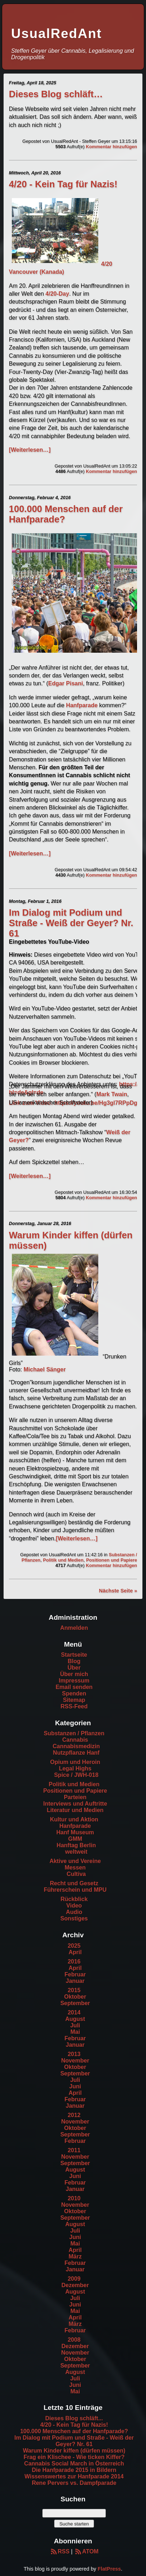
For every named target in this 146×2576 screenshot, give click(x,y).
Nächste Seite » (118, 1591)
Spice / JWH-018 (76, 1775)
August (75, 2019)
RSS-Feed (74, 1706)
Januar (75, 1981)
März (75, 2256)
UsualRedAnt (56, 33)
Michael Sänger (45, 1369)
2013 (74, 2054)
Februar (75, 1974)
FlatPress (109, 2569)
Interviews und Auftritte (75, 1804)
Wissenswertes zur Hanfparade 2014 (73, 2476)
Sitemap (74, 1700)
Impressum (74, 1681)
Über (73, 1668)
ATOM (86, 2551)
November (75, 2060)
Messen (75, 1867)
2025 (74, 1946)
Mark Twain (111, 1094)
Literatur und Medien (75, 1810)
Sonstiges (74, 1918)
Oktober (75, 1997)
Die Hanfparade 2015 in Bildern (74, 2470)
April (75, 1952)
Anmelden (74, 1628)
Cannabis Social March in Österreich (74, 2463)
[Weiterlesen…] (30, 450)
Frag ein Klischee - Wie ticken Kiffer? (74, 2457)
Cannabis (75, 1740)
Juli (75, 2025)
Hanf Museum (75, 1832)
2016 (74, 1961)
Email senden (74, 1687)
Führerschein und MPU (75, 1890)
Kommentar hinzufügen (111, 146)
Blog (74, 1661)
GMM (75, 1839)
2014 (74, 2012)
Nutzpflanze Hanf (76, 1753)
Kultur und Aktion (74, 1819)
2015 (74, 1990)
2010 (74, 2198)
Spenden (74, 1693)
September (75, 2003)
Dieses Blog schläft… (56, 94)
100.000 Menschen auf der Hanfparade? (74, 2431)
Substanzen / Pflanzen (74, 1733)
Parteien (75, 1797)
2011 (74, 2150)
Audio (74, 1912)
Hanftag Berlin (76, 1845)
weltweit (76, 1852)
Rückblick (74, 1899)
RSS (59, 2551)
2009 (74, 2279)
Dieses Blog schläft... (74, 2418)
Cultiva (76, 1874)
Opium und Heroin (75, 1762)
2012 (74, 2115)
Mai (75, 2032)
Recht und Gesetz (74, 1883)
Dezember (75, 2285)
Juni (75, 2086)
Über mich (74, 1674)
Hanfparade (82, 705)
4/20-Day (57, 294)
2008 (74, 2340)
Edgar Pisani (65, 683)
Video (74, 1905)
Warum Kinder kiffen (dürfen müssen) (74, 2451)
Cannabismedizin (76, 1746)
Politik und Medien (63, 1560)
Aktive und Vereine (75, 1861)
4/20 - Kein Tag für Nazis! (63, 184)
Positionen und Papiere (111, 1560)
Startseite (74, 1655)
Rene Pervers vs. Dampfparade (74, 2483)
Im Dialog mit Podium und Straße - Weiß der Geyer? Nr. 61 (71, 922)
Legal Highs (75, 1768)
